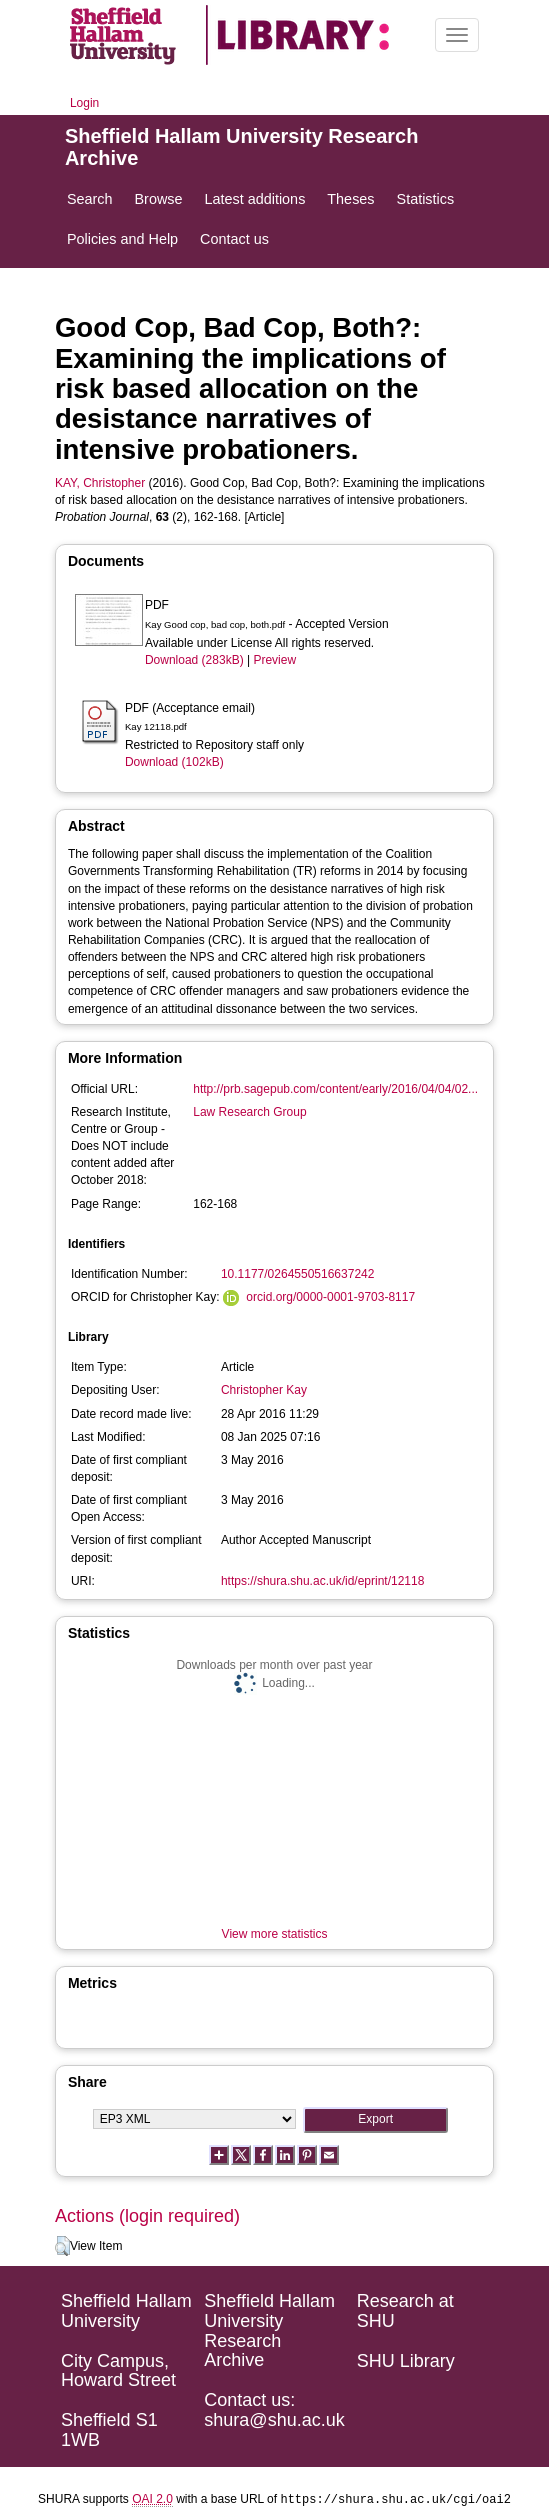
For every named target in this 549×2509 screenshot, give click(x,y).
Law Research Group (249, 1112)
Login (84, 103)
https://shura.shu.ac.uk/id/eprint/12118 (322, 1581)
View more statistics (275, 1934)
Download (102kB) (174, 762)
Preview (274, 660)
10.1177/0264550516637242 (298, 1274)
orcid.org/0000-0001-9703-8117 (330, 1297)
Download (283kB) (194, 660)
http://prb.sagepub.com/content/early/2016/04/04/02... (335, 1089)
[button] (62, 2246)
